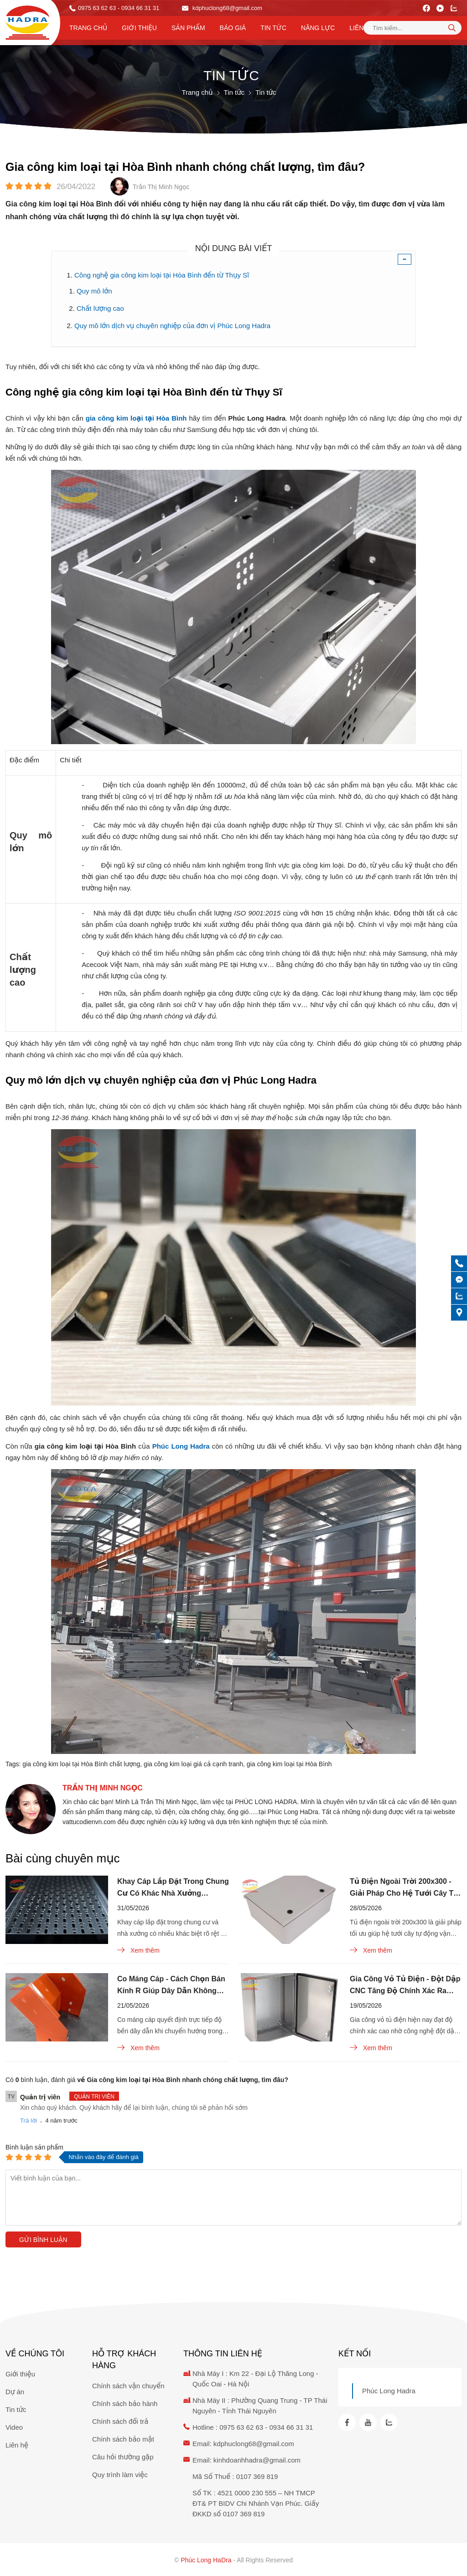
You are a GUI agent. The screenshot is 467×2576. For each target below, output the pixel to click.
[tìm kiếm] (452, 27)
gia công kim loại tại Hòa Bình (289, 1764)
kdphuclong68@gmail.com (222, 8)
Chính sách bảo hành (124, 2403)
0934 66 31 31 (291, 2427)
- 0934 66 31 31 (138, 8)
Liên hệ (361, 27)
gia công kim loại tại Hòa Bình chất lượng (81, 1764)
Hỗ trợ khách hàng (124, 2359)
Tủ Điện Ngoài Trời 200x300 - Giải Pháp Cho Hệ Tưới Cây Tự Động (404, 1888)
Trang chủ (88, 27)
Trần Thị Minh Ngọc (102, 1788)
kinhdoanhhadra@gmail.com (257, 2460)
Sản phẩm (188, 27)
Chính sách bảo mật (123, 2439)
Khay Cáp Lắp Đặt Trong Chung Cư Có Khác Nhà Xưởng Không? (173, 1888)
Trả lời (28, 2120)
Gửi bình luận (43, 2239)
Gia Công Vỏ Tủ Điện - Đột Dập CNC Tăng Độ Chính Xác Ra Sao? (405, 1986)
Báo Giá (233, 27)
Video (14, 2427)
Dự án (14, 2392)
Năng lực (318, 27)
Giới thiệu (139, 27)
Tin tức (273, 27)
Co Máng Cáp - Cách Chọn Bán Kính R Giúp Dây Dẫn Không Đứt (171, 1986)
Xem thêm (138, 1950)
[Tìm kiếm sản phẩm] (412, 28)
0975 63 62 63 (97, 8)
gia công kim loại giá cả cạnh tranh (193, 1764)
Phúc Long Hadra (388, 2391)
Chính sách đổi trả (120, 2421)
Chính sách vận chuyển (128, 2386)
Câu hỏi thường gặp (123, 2457)
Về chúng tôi (34, 2353)
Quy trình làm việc (120, 2474)
